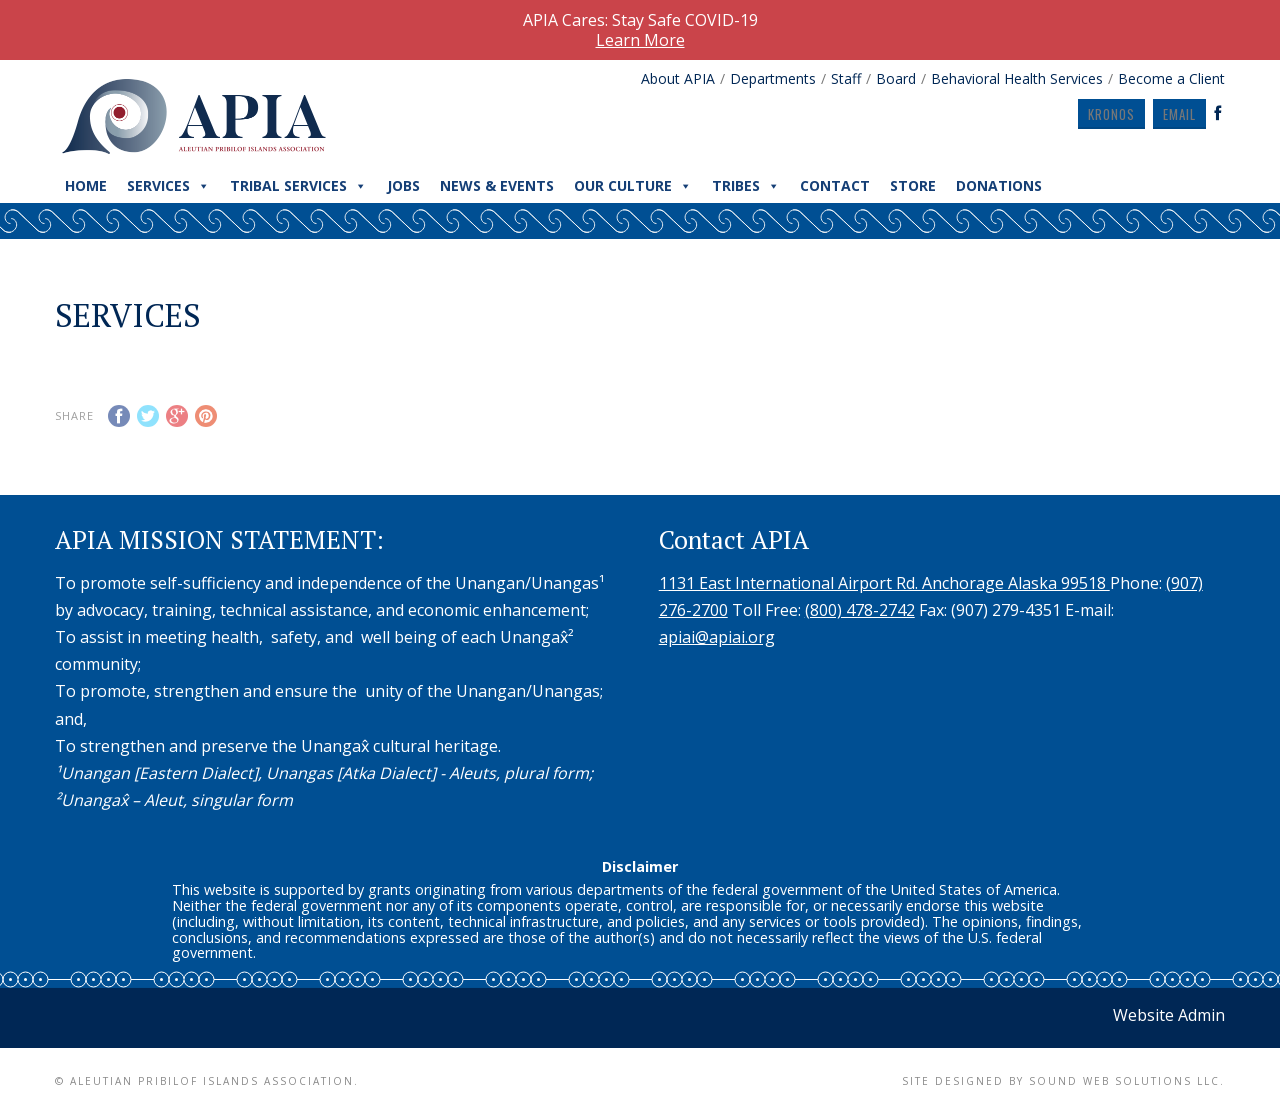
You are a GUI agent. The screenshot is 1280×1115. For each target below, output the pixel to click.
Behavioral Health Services (1017, 78)
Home (86, 185)
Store (913, 185)
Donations (999, 185)
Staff (846, 78)
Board (896, 78)
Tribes (746, 186)
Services (168, 186)
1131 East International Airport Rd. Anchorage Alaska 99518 (884, 583)
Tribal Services (298, 186)
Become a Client (1171, 78)
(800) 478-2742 (860, 610)
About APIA (678, 78)
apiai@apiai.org (717, 637)
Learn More (640, 40)
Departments (773, 78)
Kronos (1111, 114)
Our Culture (633, 186)
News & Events (497, 185)
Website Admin (1169, 1015)
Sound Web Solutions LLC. (1127, 1081)
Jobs (403, 185)
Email (1179, 114)
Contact (835, 185)
